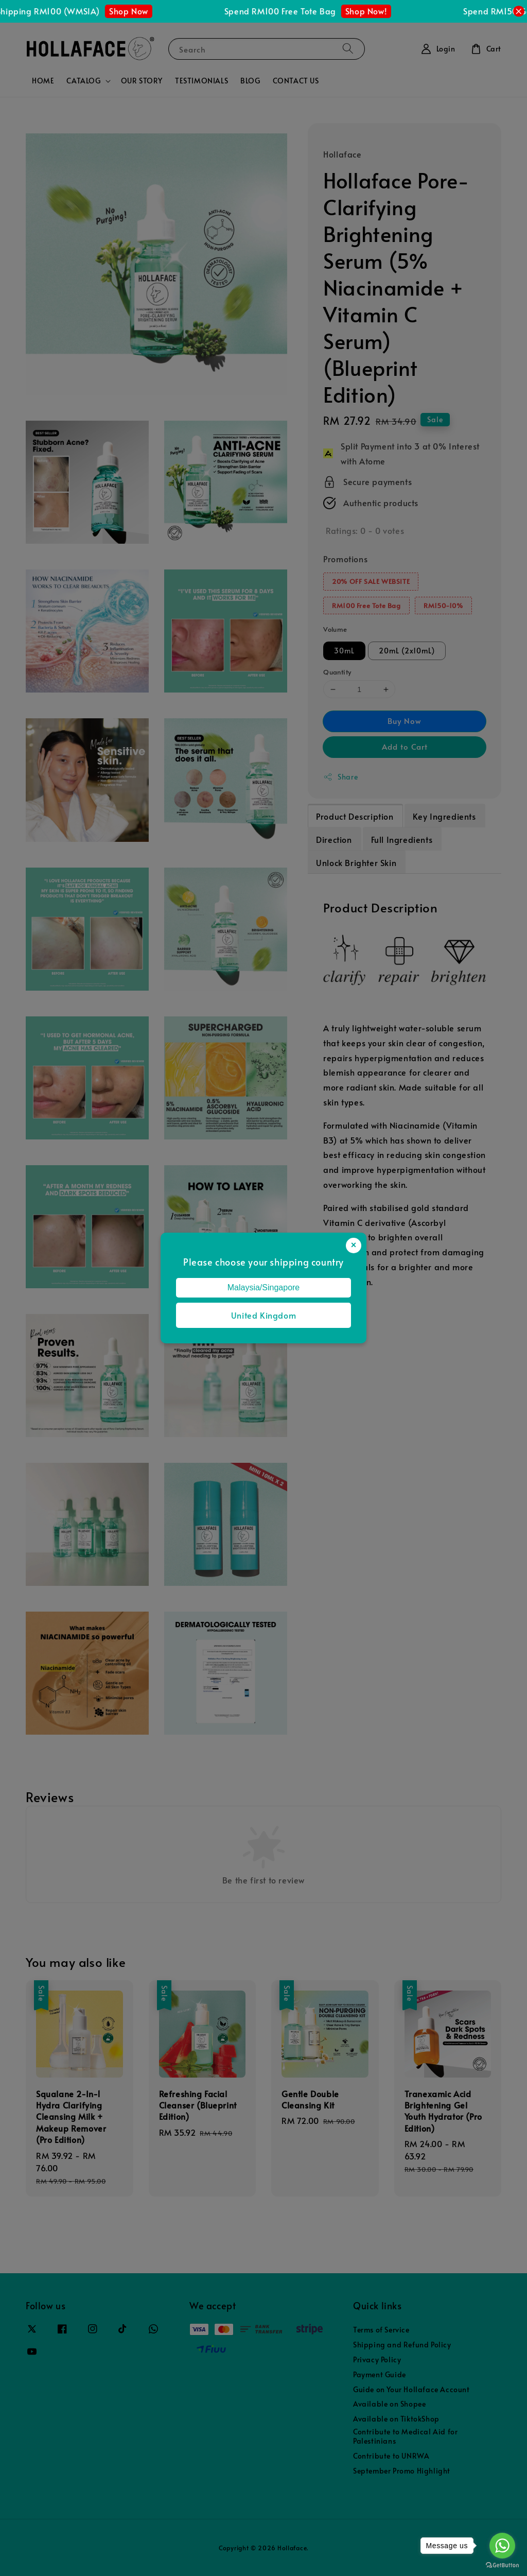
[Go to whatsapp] (502, 2545)
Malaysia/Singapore (263, 1287)
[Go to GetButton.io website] (502, 2565)
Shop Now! (379, 10)
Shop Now (142, 10)
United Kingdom (263, 1315)
